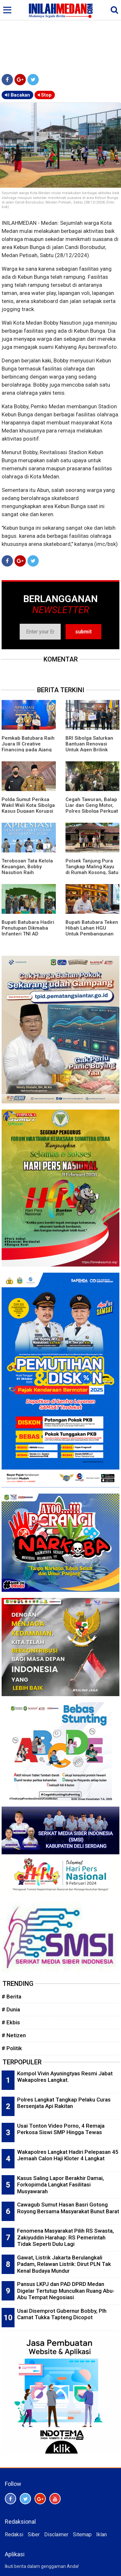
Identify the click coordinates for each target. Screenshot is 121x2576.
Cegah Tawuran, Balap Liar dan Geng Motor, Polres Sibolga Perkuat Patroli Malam (92, 808)
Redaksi (14, 2534)
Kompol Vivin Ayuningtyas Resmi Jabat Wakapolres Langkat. (65, 2076)
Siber (34, 2534)
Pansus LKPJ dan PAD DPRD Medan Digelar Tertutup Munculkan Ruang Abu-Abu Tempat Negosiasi (66, 2290)
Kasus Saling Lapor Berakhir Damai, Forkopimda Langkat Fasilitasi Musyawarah (60, 2185)
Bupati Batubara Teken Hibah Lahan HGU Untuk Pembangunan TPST (92, 931)
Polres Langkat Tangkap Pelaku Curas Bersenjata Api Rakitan (64, 2103)
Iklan (101, 2534)
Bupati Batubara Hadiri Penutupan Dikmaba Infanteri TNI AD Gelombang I (28, 931)
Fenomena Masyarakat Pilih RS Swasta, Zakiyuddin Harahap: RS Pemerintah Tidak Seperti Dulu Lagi (65, 2237)
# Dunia (11, 2009)
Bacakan (17, 95)
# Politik (12, 2048)
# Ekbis (11, 2022)
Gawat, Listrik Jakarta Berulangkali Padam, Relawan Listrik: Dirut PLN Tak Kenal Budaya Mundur (64, 2264)
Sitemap (82, 2534)
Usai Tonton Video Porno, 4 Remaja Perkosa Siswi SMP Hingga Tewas (61, 2129)
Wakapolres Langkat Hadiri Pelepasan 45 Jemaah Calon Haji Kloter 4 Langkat (67, 2155)
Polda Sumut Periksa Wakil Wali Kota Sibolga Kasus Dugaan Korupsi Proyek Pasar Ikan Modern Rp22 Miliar (28, 811)
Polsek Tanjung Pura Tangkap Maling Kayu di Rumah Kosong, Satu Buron (92, 869)
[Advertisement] (60, 36)
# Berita (11, 1996)
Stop (45, 95)
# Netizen (14, 2035)
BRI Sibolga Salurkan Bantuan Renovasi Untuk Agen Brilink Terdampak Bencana (89, 746)
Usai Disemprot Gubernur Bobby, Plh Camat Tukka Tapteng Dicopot (61, 2314)
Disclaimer (56, 2534)
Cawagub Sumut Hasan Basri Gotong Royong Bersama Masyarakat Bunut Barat (68, 2208)
